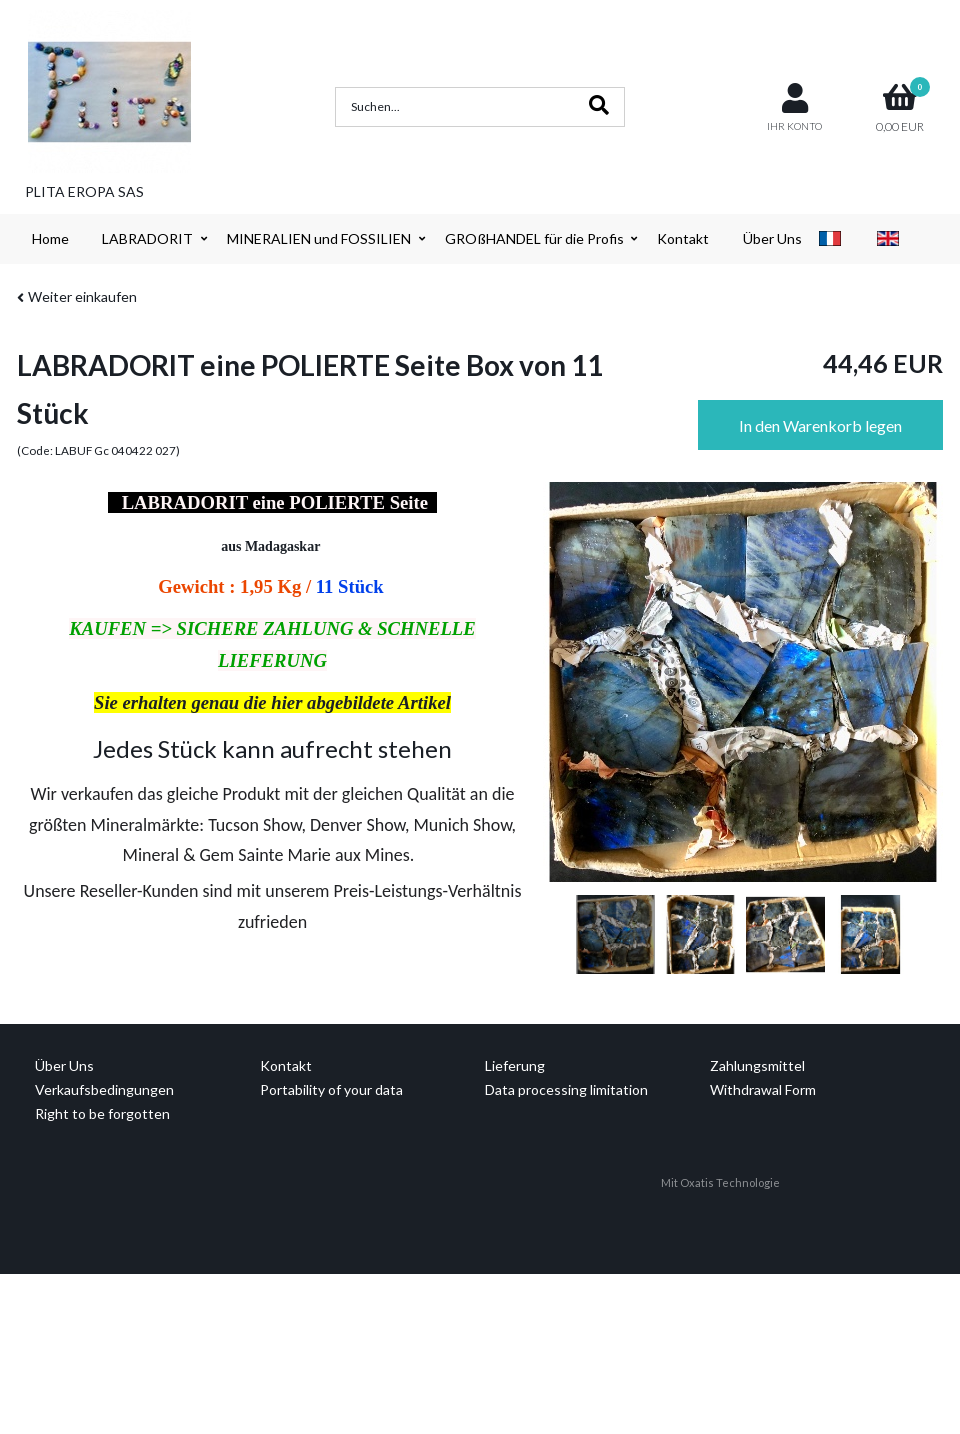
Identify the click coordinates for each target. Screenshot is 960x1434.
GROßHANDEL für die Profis (534, 238)
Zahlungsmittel (757, 1065)
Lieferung (515, 1065)
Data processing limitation (566, 1089)
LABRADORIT (147, 238)
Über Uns (772, 238)
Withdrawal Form (763, 1089)
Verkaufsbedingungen (104, 1089)
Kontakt (683, 238)
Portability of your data (331, 1089)
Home (50, 238)
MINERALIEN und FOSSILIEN (319, 238)
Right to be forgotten (102, 1113)
